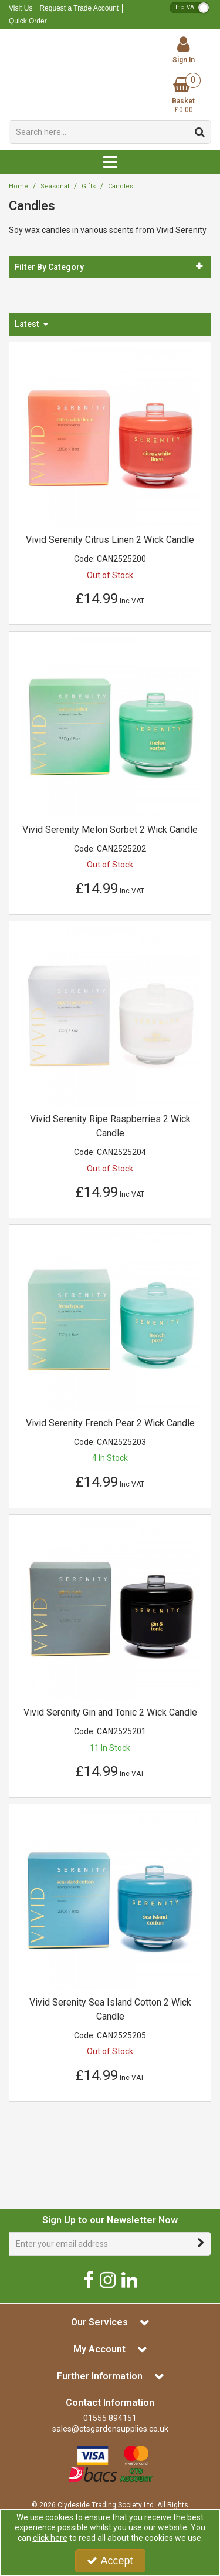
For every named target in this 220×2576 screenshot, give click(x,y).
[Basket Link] (183, 96)
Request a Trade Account (79, 8)
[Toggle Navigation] (110, 162)
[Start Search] (199, 132)
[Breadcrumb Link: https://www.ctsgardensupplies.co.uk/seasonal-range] (54, 186)
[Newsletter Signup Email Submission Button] (201, 2244)
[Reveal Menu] (110, 162)
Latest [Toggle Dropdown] (28, 324)
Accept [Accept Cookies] (110, 2561)
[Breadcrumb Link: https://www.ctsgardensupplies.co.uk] (18, 186)
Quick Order (28, 21)
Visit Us (20, 8)
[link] (88, 2279)
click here (50, 2538)
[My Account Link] (183, 50)
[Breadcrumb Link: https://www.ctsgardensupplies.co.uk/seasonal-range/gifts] (89, 186)
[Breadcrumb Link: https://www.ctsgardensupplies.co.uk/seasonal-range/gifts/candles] (120, 186)
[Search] (98, 132)
